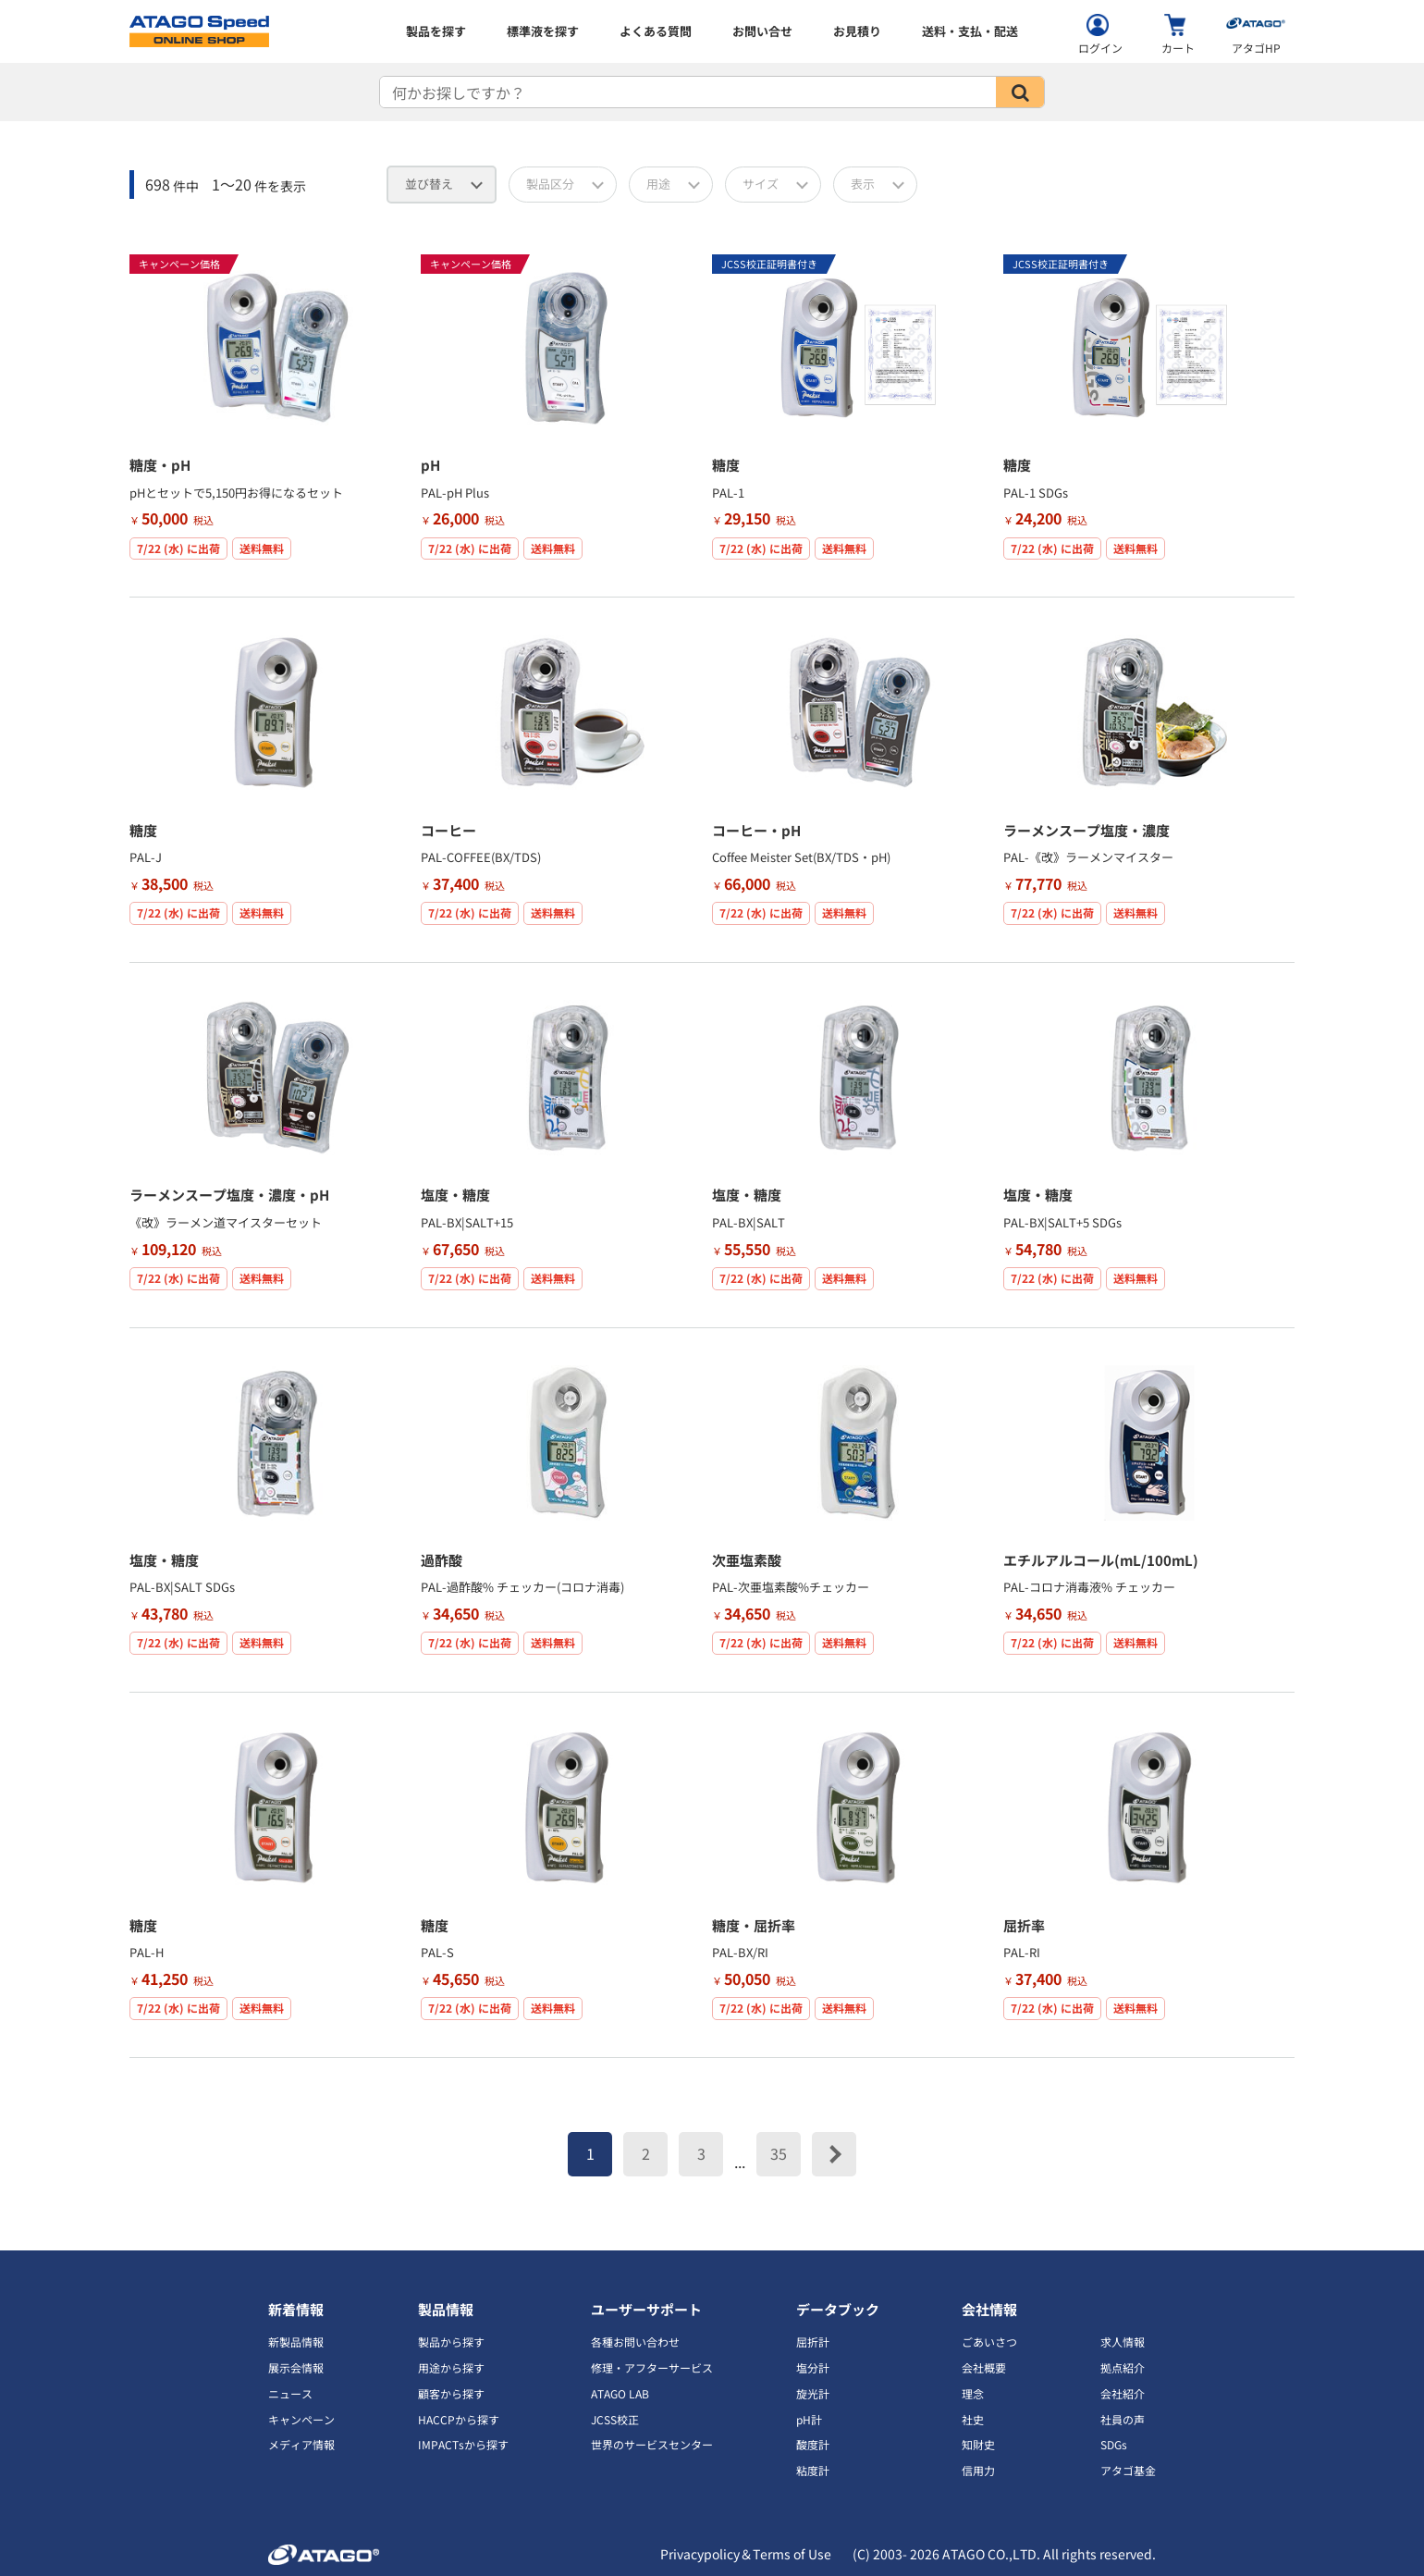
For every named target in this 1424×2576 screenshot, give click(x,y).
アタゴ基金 (1128, 2470)
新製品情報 (296, 2341)
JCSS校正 (615, 2419)
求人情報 (1122, 2341)
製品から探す (451, 2341)
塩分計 (812, 2367)
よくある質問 (656, 31)
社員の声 (1122, 2419)
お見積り (857, 31)
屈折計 (812, 2341)
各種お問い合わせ (635, 2341)
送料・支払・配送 (970, 31)
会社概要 (984, 2367)
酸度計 (812, 2444)
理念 (973, 2393)
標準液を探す (543, 31)
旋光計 (812, 2393)
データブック (837, 2309)
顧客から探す (451, 2393)
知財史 (978, 2444)
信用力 (978, 2470)
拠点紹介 (1122, 2367)
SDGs (1113, 2444)
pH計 (809, 2419)
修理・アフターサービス (652, 2367)
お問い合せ (762, 31)
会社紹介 (1122, 2393)
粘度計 (812, 2470)
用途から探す (451, 2367)
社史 (973, 2419)
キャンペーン (301, 2419)
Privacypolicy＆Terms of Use (745, 2554)
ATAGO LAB (620, 2393)
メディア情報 (301, 2444)
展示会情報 (296, 2367)
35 (778, 2153)
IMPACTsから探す (463, 2444)
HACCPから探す (458, 2419)
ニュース (290, 2393)
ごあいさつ (989, 2341)
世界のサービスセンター (652, 2444)
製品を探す (436, 31)
